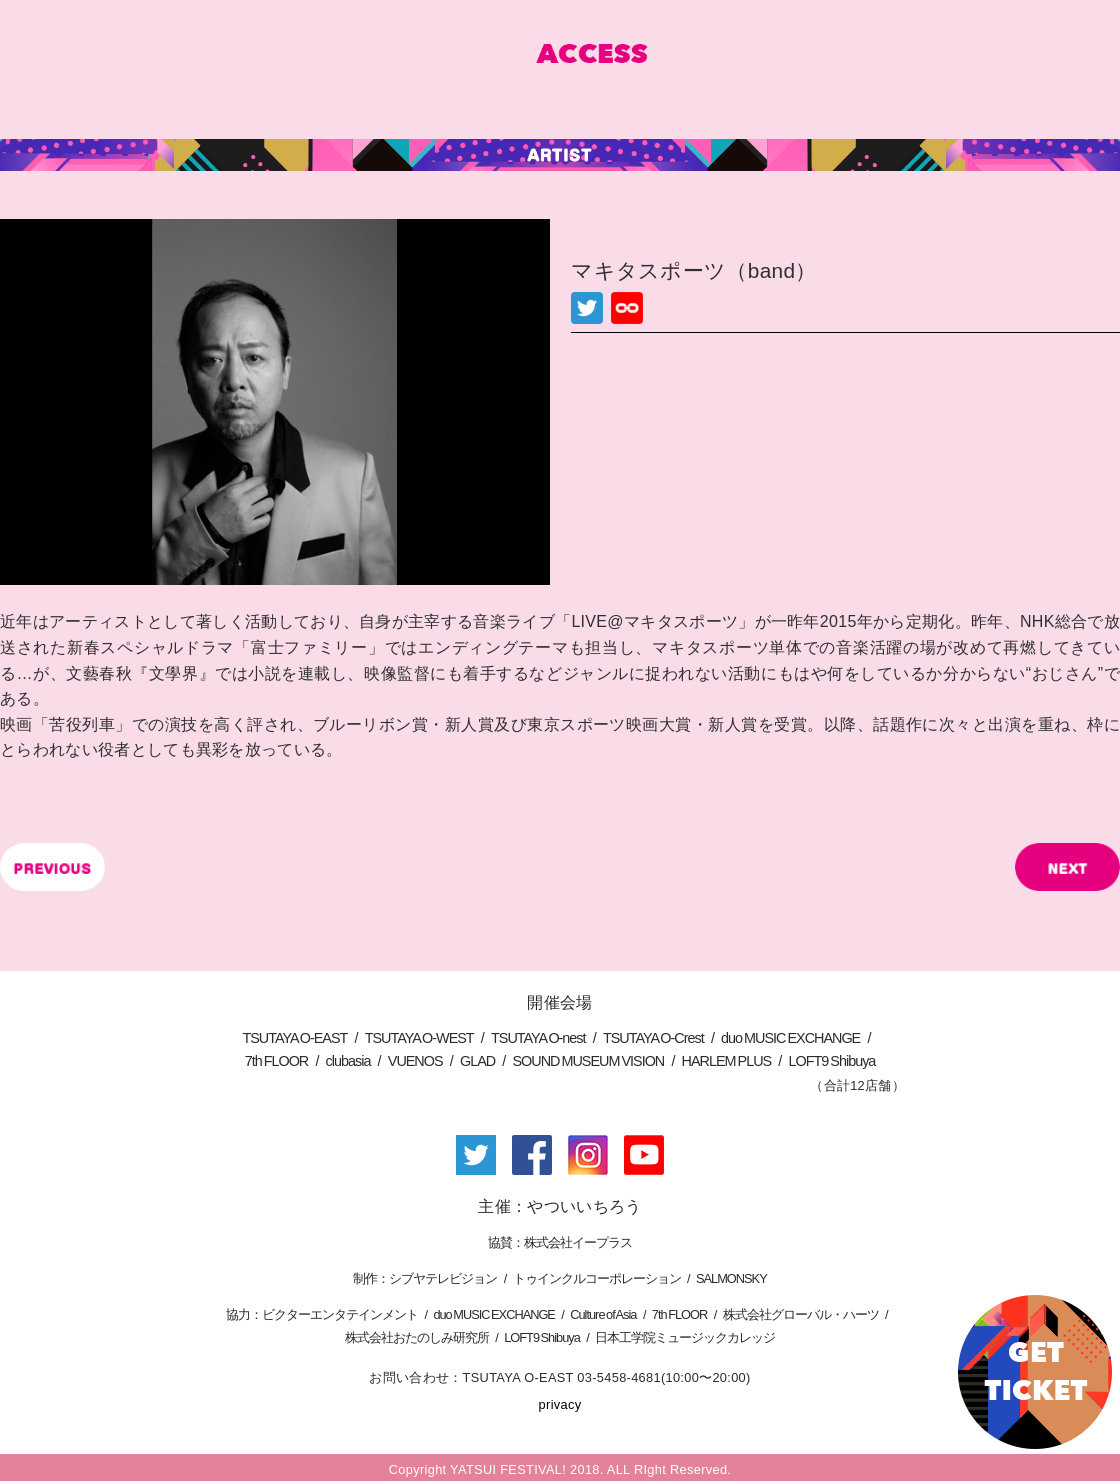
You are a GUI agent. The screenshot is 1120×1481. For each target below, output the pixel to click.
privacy (560, 1404)
